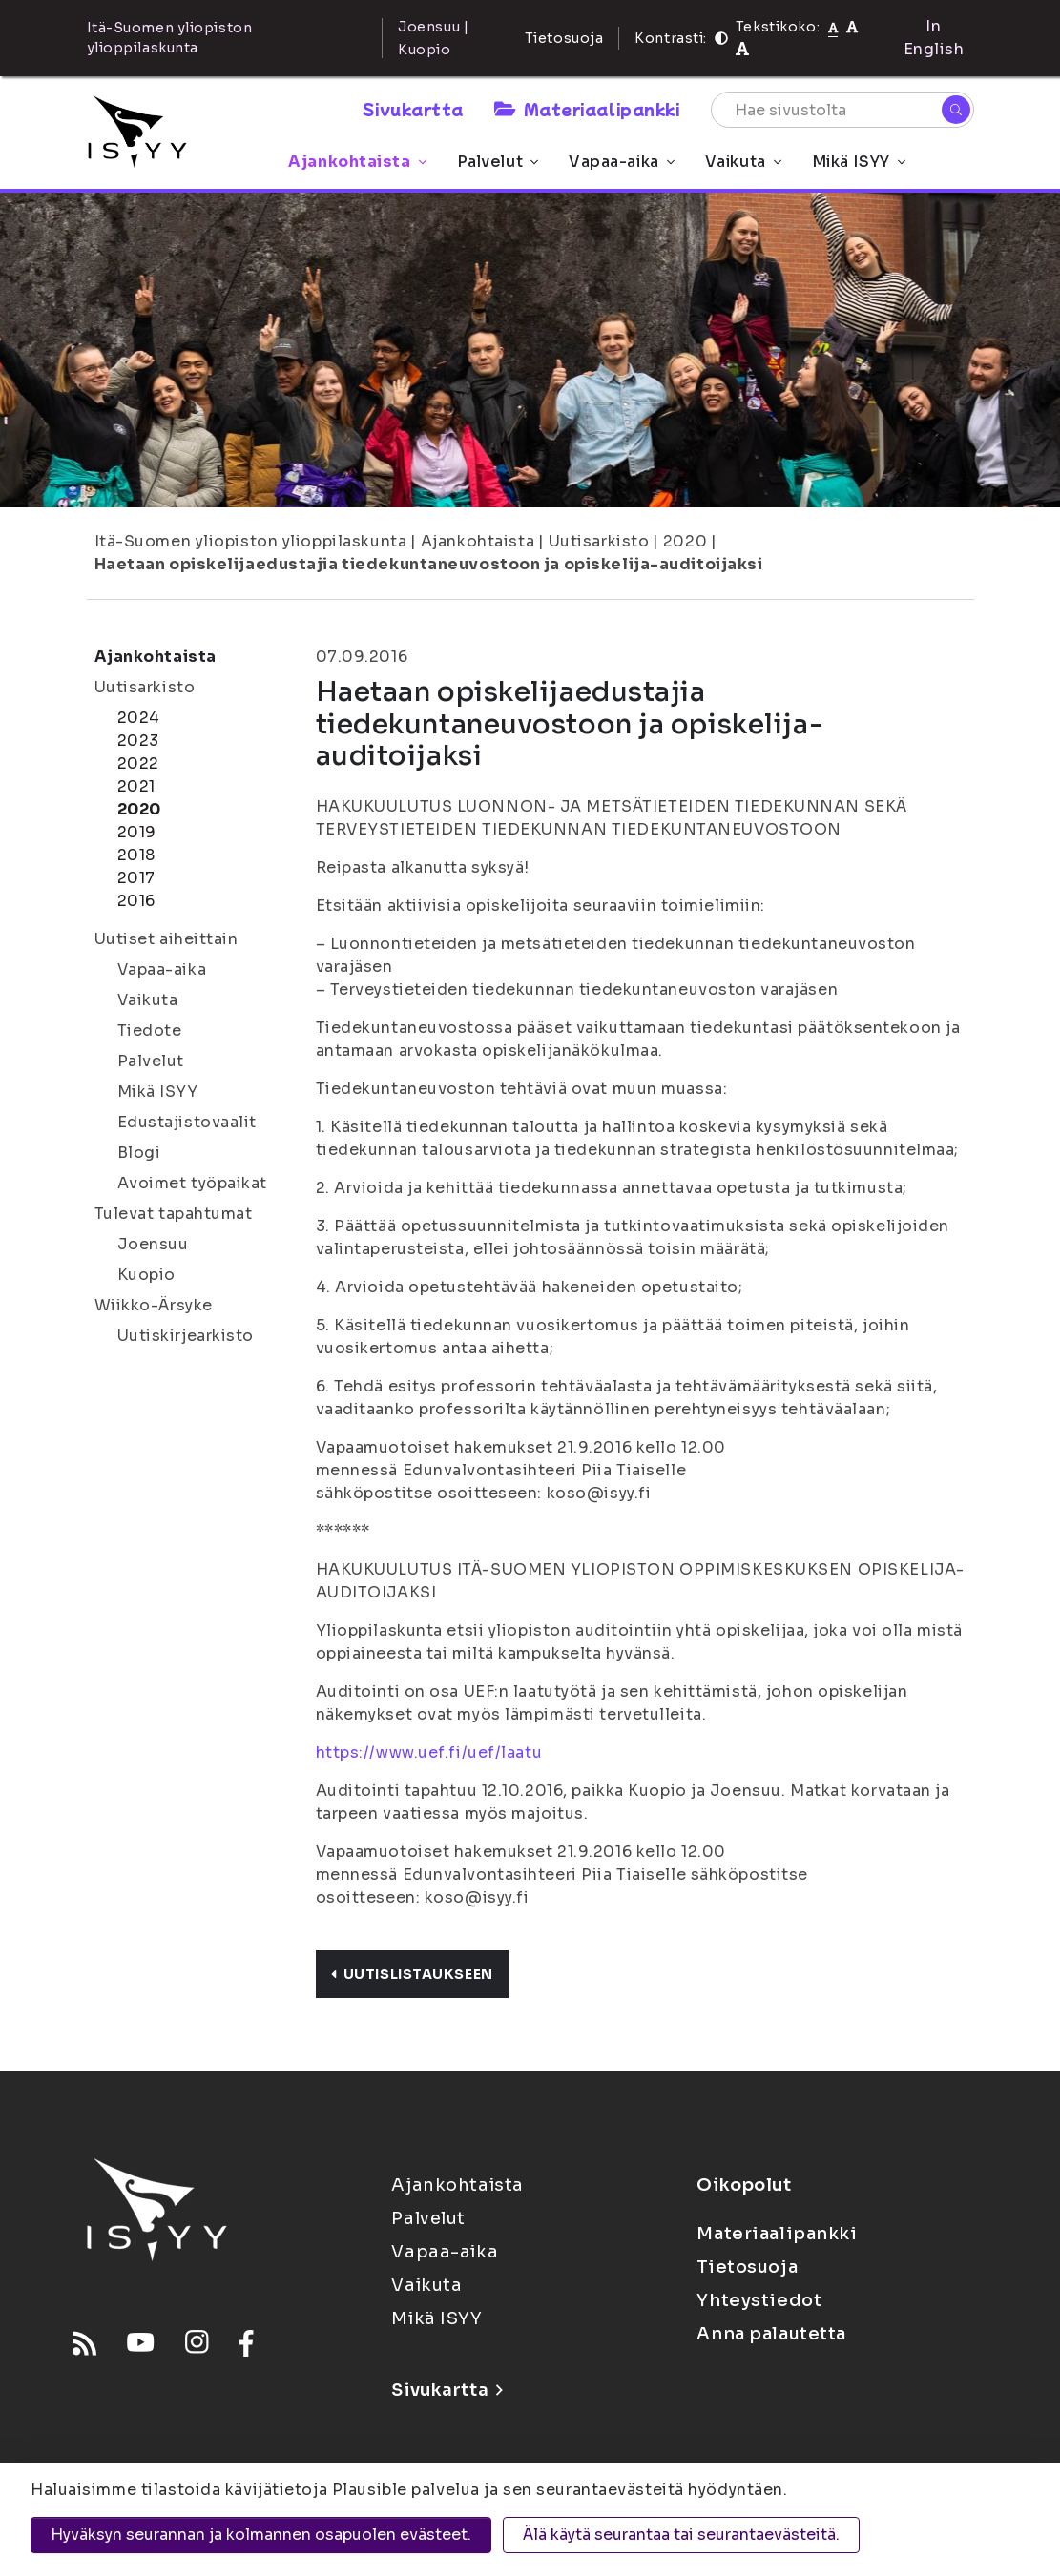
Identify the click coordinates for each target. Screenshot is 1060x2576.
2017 (136, 878)
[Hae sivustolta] (842, 110)
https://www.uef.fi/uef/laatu (429, 1752)
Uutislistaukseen (412, 1974)
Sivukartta (413, 108)
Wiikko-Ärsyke (153, 1305)
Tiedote (149, 1030)
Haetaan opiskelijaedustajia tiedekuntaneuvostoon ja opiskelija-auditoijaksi (428, 564)
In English (934, 37)
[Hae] (956, 109)
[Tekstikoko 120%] (742, 49)
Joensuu (153, 1244)
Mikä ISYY (858, 162)
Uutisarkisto (599, 541)
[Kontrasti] (721, 38)
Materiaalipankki (586, 108)
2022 (138, 763)
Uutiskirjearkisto (186, 1336)
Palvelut (497, 162)
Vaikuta (743, 162)
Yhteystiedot (758, 2300)
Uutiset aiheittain (166, 939)
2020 (685, 541)
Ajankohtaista (357, 162)
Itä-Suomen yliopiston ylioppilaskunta (250, 541)
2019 (136, 832)
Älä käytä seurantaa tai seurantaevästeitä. (681, 2534)
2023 (138, 741)
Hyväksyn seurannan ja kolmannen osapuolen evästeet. (261, 2534)
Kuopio (146, 1275)
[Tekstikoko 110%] (852, 26)
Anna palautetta (770, 2333)
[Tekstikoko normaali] (833, 26)
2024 (138, 718)
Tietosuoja (564, 38)
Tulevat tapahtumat (173, 1214)
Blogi (139, 1153)
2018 (136, 855)
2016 (136, 901)
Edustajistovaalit (187, 1122)
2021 (136, 786)
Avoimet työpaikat (192, 1183)
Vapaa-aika (622, 162)
